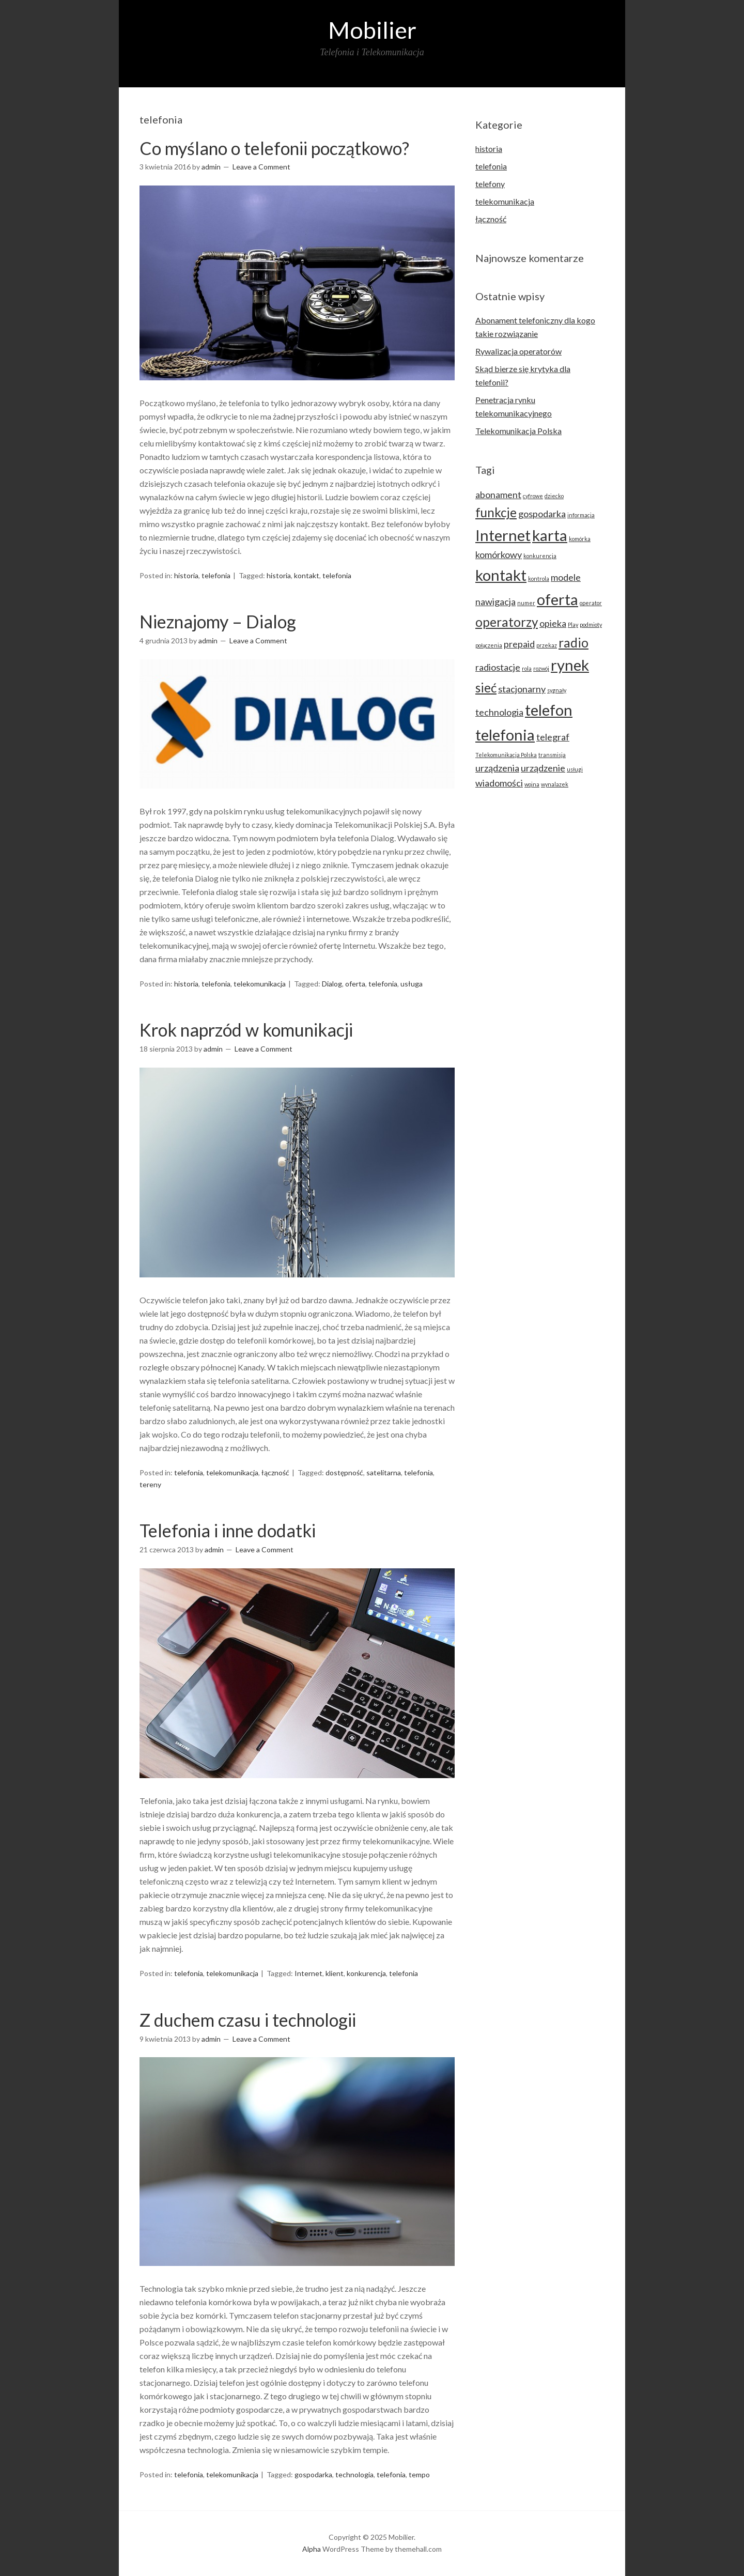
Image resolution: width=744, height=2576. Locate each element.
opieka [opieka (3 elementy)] (552, 623)
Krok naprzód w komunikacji (246, 1029)
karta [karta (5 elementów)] (549, 535)
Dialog (332, 983)
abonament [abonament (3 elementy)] (498, 494)
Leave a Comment (261, 166)
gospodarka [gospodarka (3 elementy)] (542, 513)
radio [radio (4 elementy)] (573, 642)
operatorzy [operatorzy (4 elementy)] (506, 621)
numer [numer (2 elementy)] (526, 602)
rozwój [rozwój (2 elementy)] (541, 668)
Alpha (311, 2548)
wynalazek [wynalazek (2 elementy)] (554, 784)
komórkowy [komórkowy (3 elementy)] (498, 554)
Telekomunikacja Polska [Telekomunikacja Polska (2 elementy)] (506, 754)
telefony (490, 184)
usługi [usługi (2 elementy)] (575, 769)
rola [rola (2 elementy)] (527, 668)
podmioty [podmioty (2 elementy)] (591, 624)
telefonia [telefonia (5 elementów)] (505, 735)
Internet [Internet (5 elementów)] (503, 535)
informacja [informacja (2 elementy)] (581, 515)
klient (335, 1973)
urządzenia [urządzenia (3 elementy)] (497, 768)
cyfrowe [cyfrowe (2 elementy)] (533, 495)
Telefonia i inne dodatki (228, 1530)
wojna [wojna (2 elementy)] (531, 784)
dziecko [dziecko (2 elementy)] (554, 495)
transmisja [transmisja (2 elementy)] (552, 754)
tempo (419, 2474)
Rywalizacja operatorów (518, 351)
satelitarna (383, 1472)
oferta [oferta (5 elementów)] (557, 599)
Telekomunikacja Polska (518, 431)
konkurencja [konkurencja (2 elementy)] (539, 555)
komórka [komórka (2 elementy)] (580, 538)
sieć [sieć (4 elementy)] (486, 687)
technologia (354, 2474)
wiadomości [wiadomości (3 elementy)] (499, 783)
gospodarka (313, 2474)
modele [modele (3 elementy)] (566, 577)
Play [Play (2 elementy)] (573, 624)
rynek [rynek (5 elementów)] (570, 665)
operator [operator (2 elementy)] (591, 602)
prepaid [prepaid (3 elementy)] (519, 644)
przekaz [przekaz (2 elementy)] (546, 645)
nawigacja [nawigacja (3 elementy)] (495, 601)
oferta (355, 983)
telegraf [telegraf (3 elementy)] (552, 737)
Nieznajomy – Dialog (218, 621)
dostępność (344, 1472)
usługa (411, 983)
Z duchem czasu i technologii (248, 2019)
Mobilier (372, 30)
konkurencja (366, 1973)
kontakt (306, 575)
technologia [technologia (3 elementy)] (499, 712)
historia (186, 575)
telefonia (216, 575)
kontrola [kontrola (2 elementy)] (538, 578)
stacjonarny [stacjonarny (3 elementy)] (522, 689)
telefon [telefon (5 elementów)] (548, 710)
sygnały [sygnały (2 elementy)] (556, 690)
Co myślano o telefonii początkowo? (274, 148)
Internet (308, 1973)
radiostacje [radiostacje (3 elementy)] (497, 667)
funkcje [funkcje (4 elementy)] (496, 512)
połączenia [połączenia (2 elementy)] (488, 645)
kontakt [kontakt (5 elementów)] (500, 575)
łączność (275, 1472)
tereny (150, 1484)
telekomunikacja (260, 983)
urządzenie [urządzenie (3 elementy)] (543, 768)
